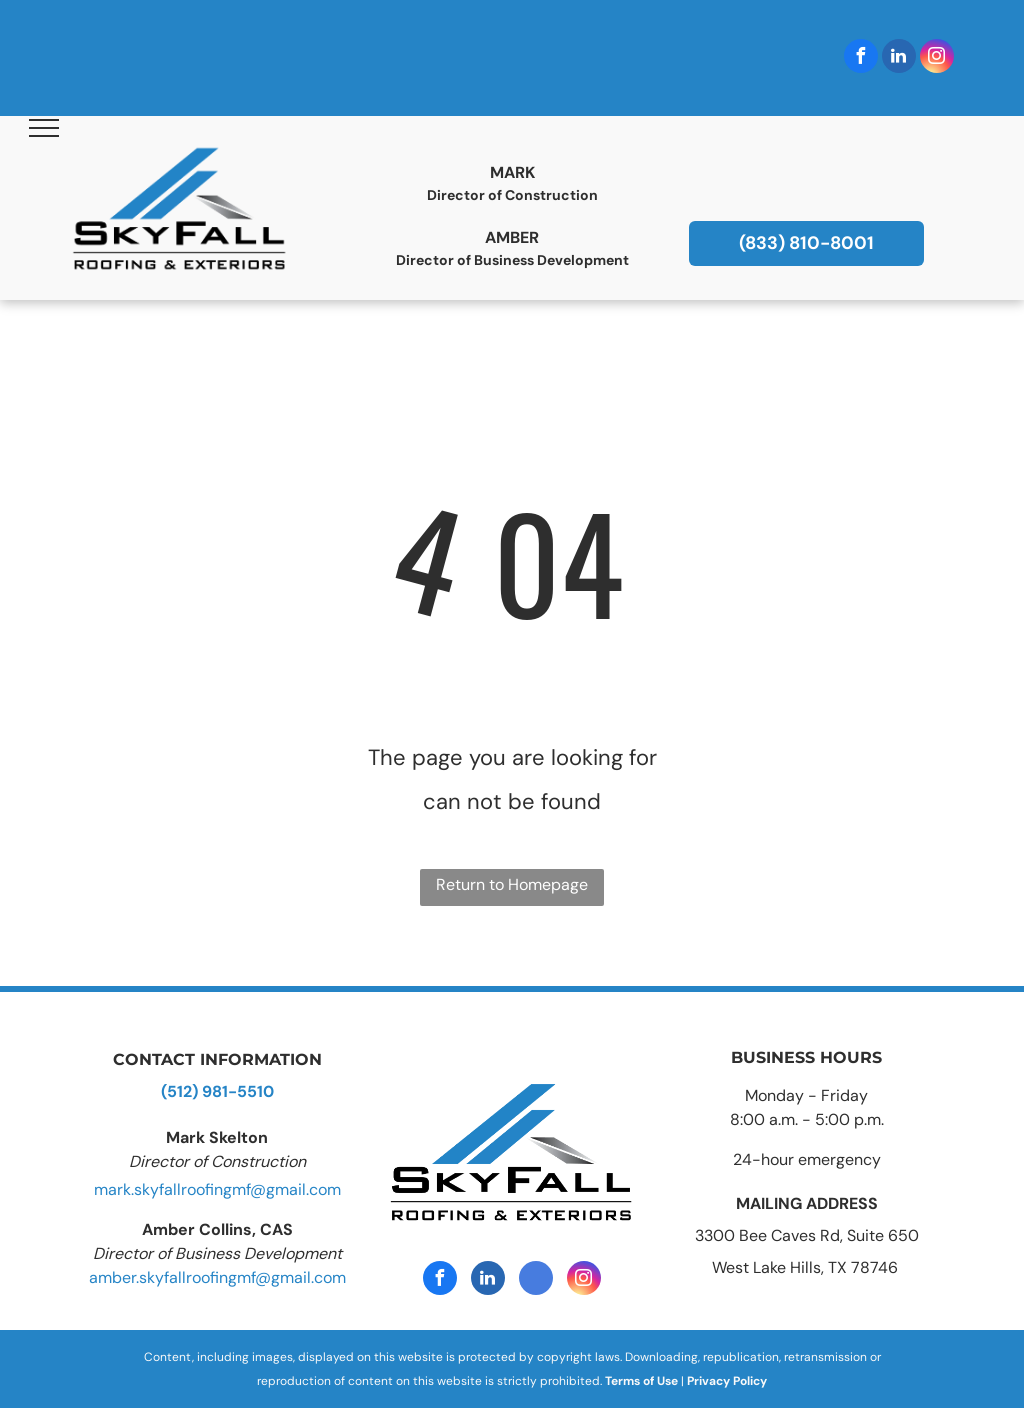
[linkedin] (899, 58)
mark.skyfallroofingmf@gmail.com (217, 1189)
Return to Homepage (512, 884)
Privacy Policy (727, 1381)
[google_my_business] (536, 1280)
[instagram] (937, 58)
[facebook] (861, 58)
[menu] (44, 128)
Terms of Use (641, 1381)
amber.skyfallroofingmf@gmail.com (217, 1277)
